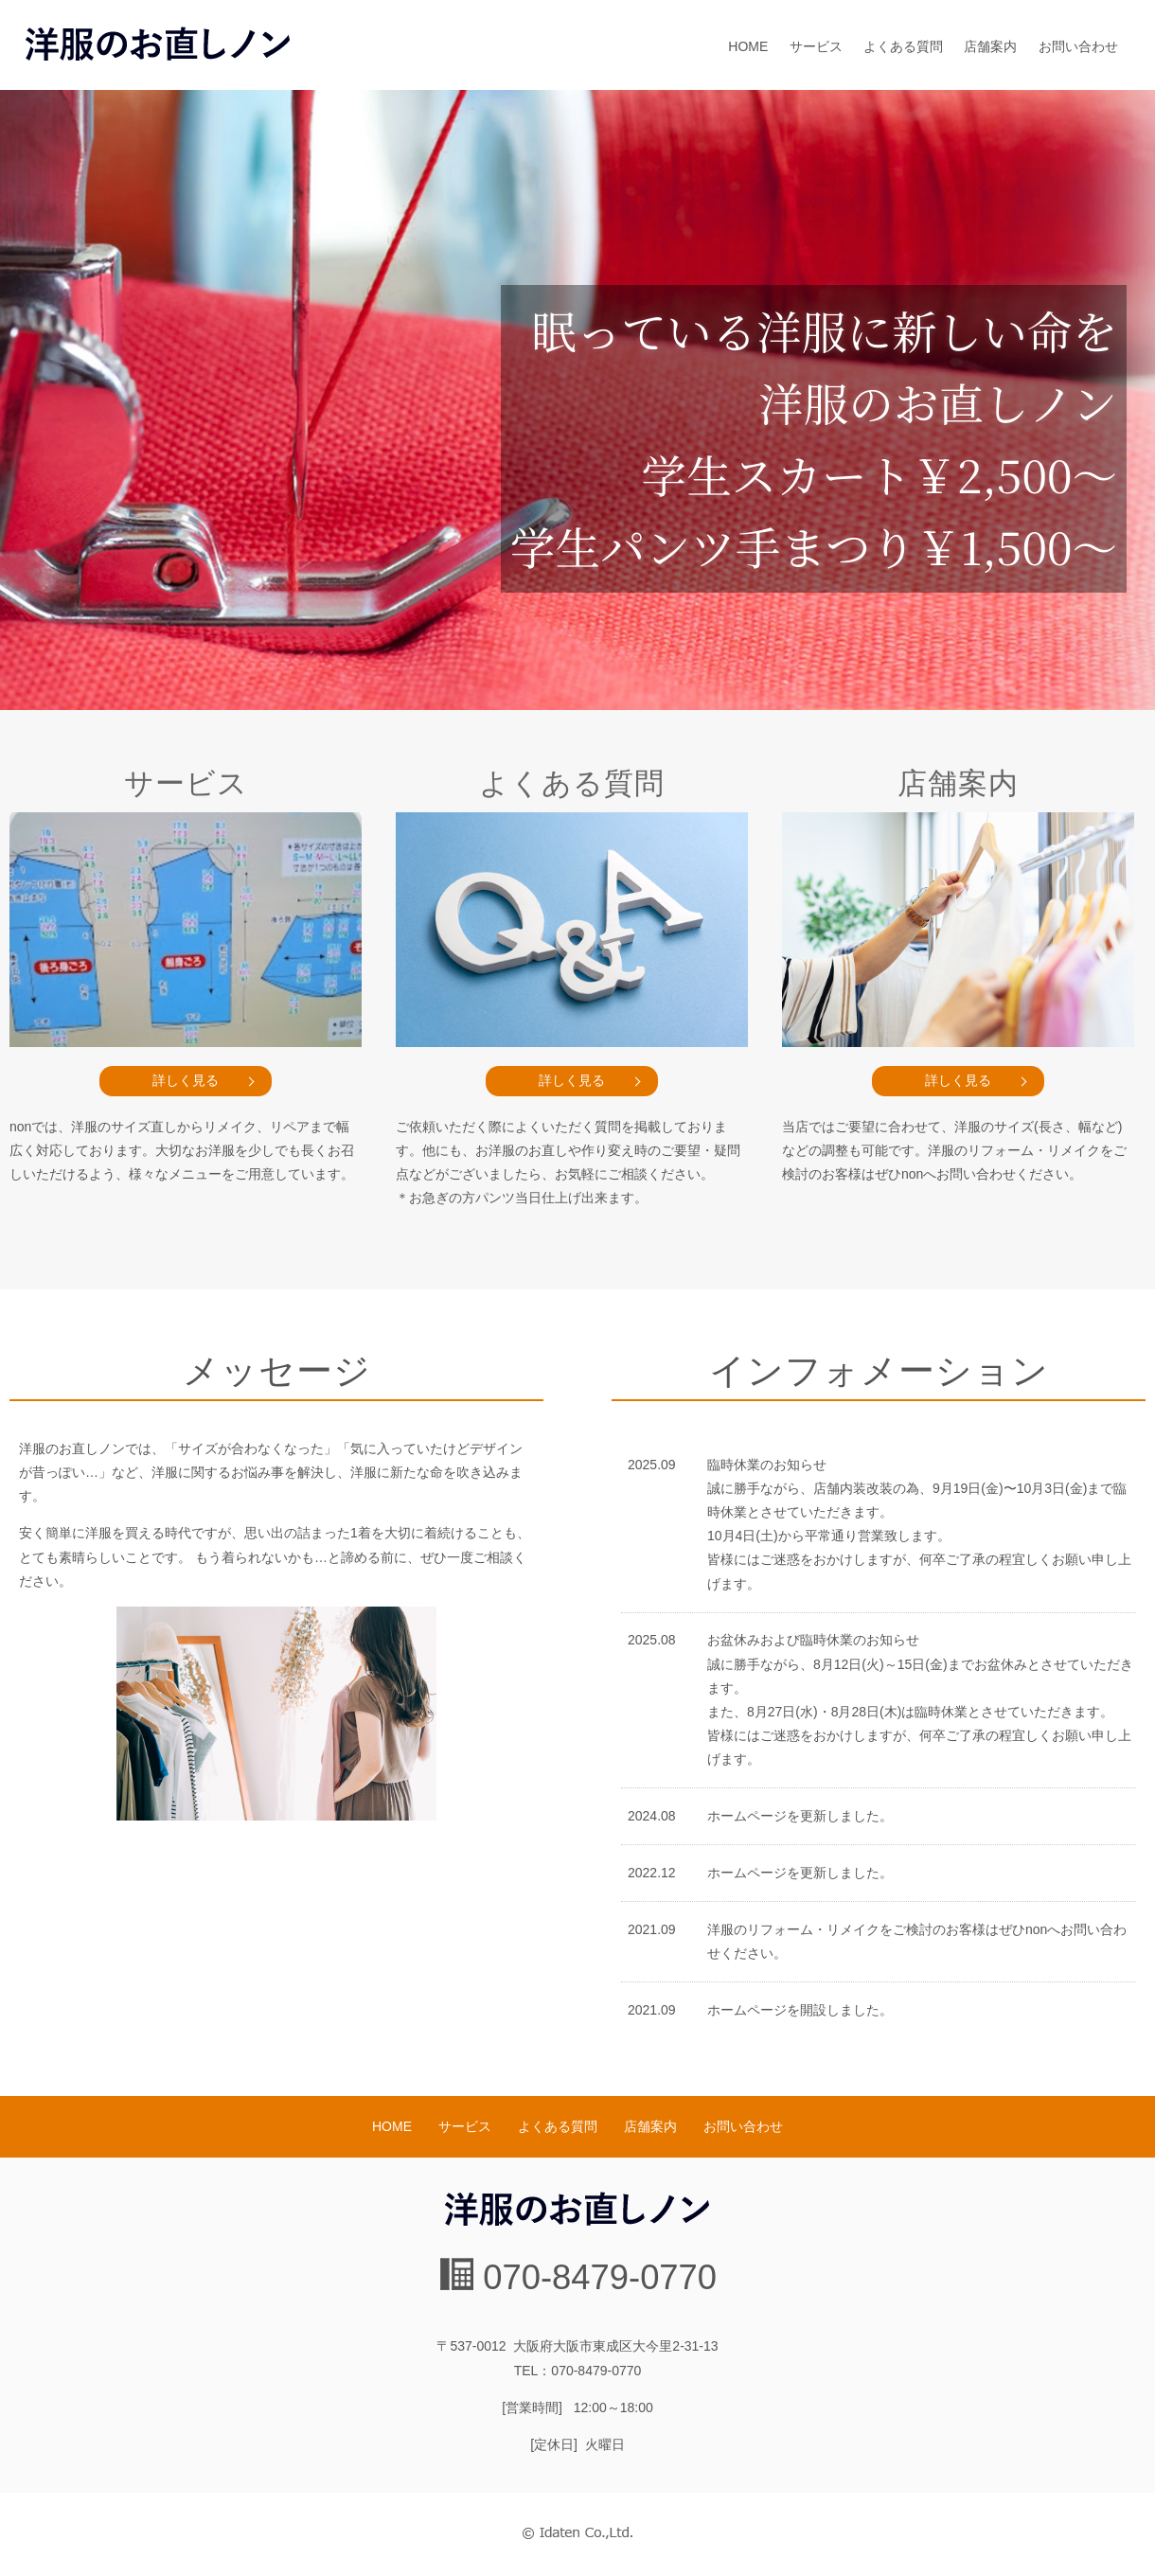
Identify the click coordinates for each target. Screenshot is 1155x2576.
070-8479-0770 (600, 2277)
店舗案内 (990, 46)
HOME (748, 46)
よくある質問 (903, 46)
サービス (816, 46)
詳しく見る (185, 1080)
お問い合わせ (1078, 46)
